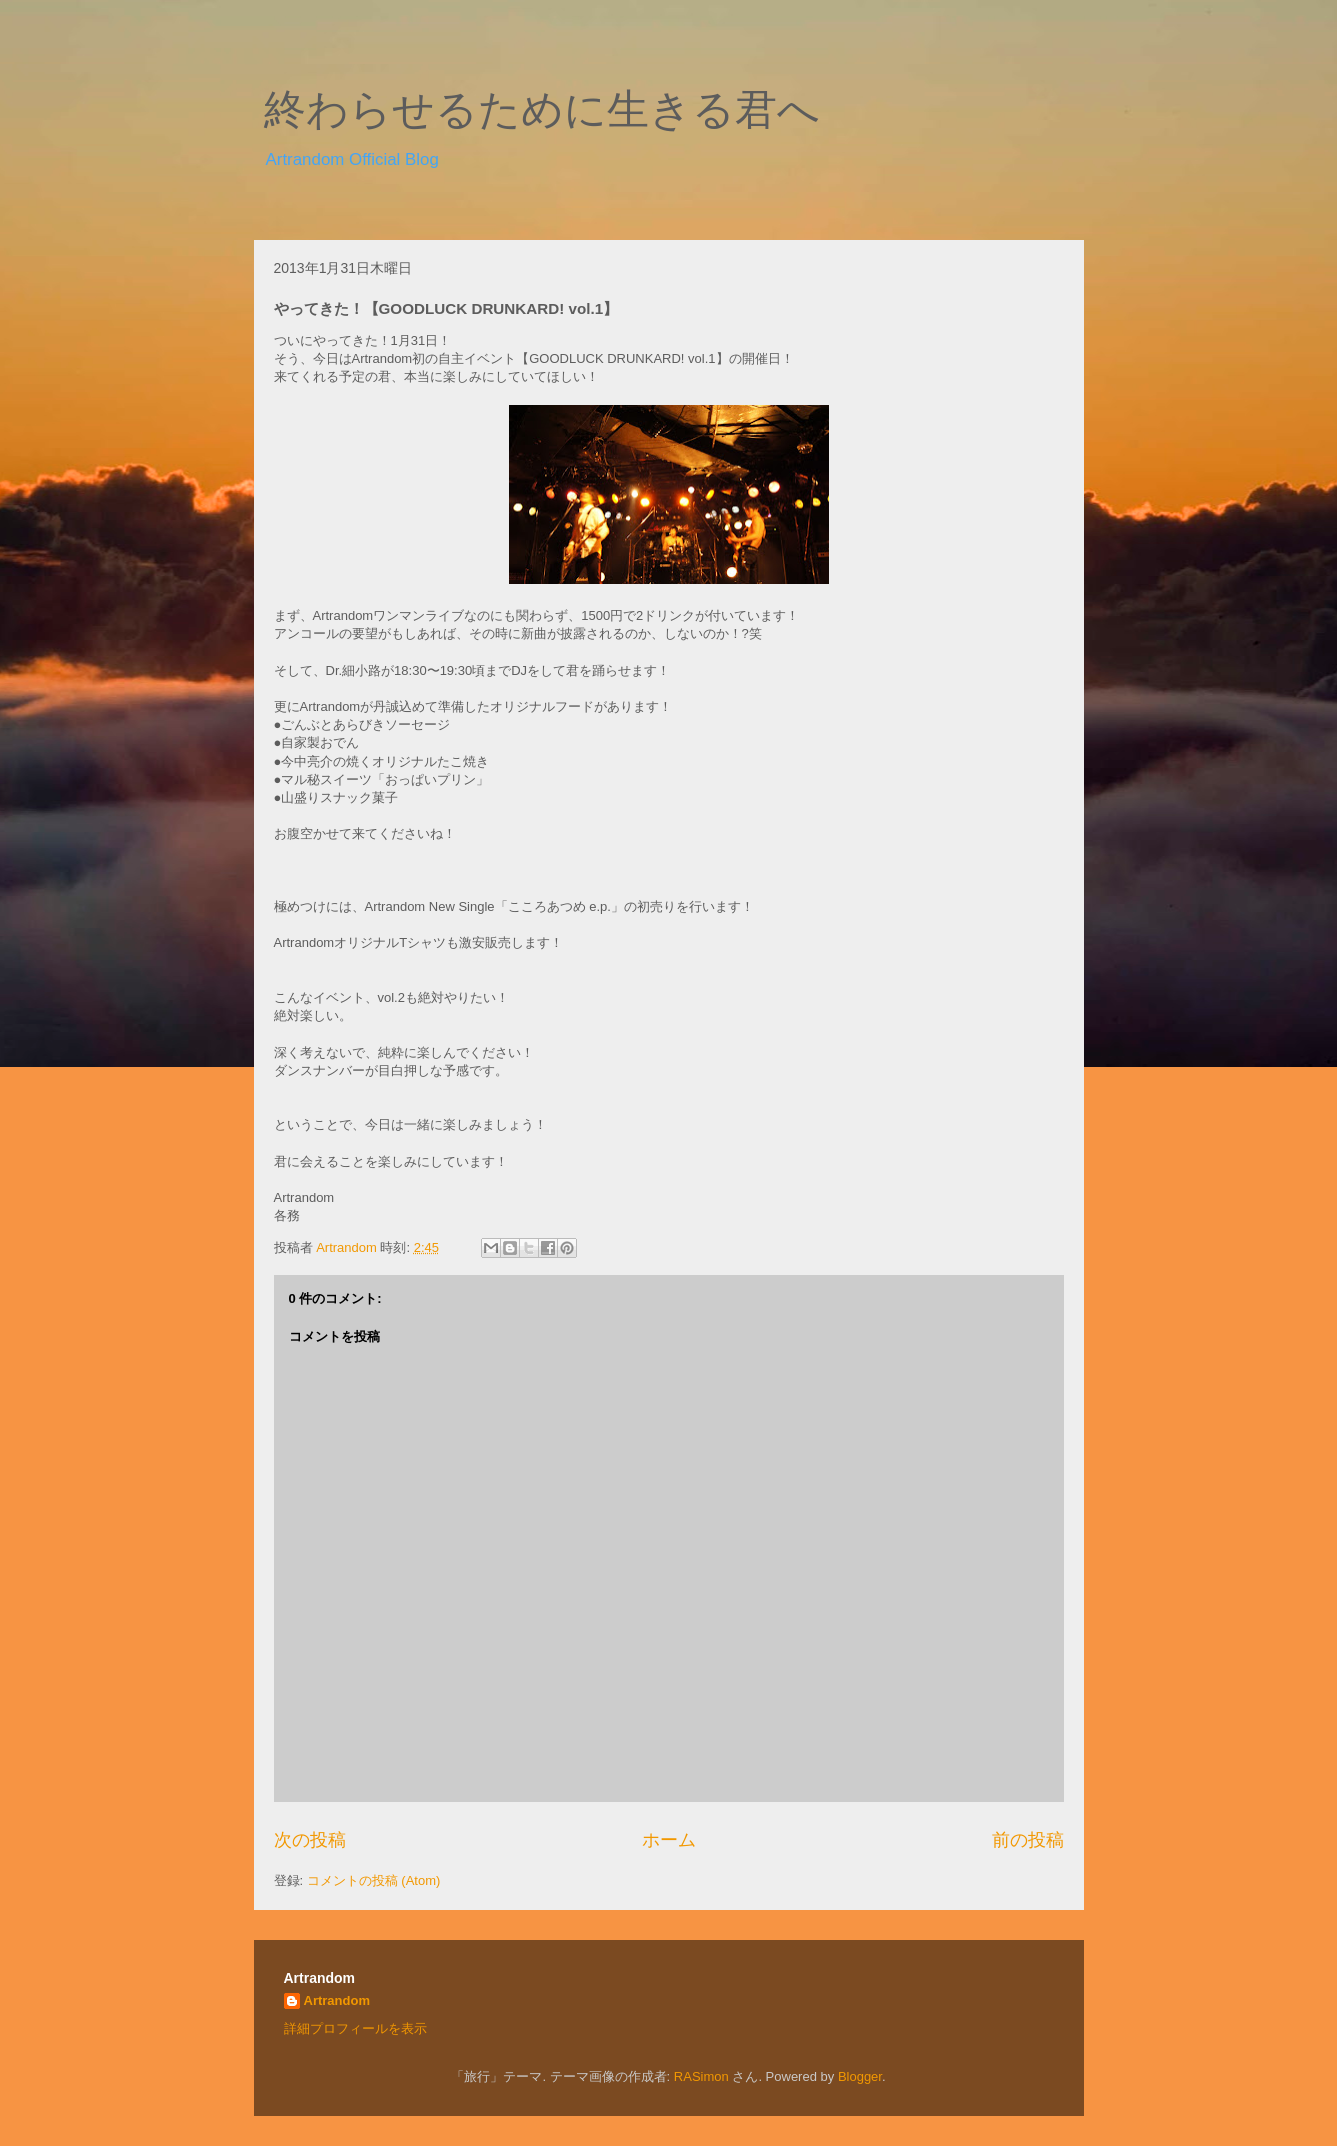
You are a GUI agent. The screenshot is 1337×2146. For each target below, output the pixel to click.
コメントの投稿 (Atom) (374, 1880)
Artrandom (337, 2000)
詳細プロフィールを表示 (355, 2028)
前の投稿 (1028, 1840)
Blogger (860, 2076)
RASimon (701, 2076)
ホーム (669, 1840)
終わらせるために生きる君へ (542, 110)
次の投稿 (310, 1840)
